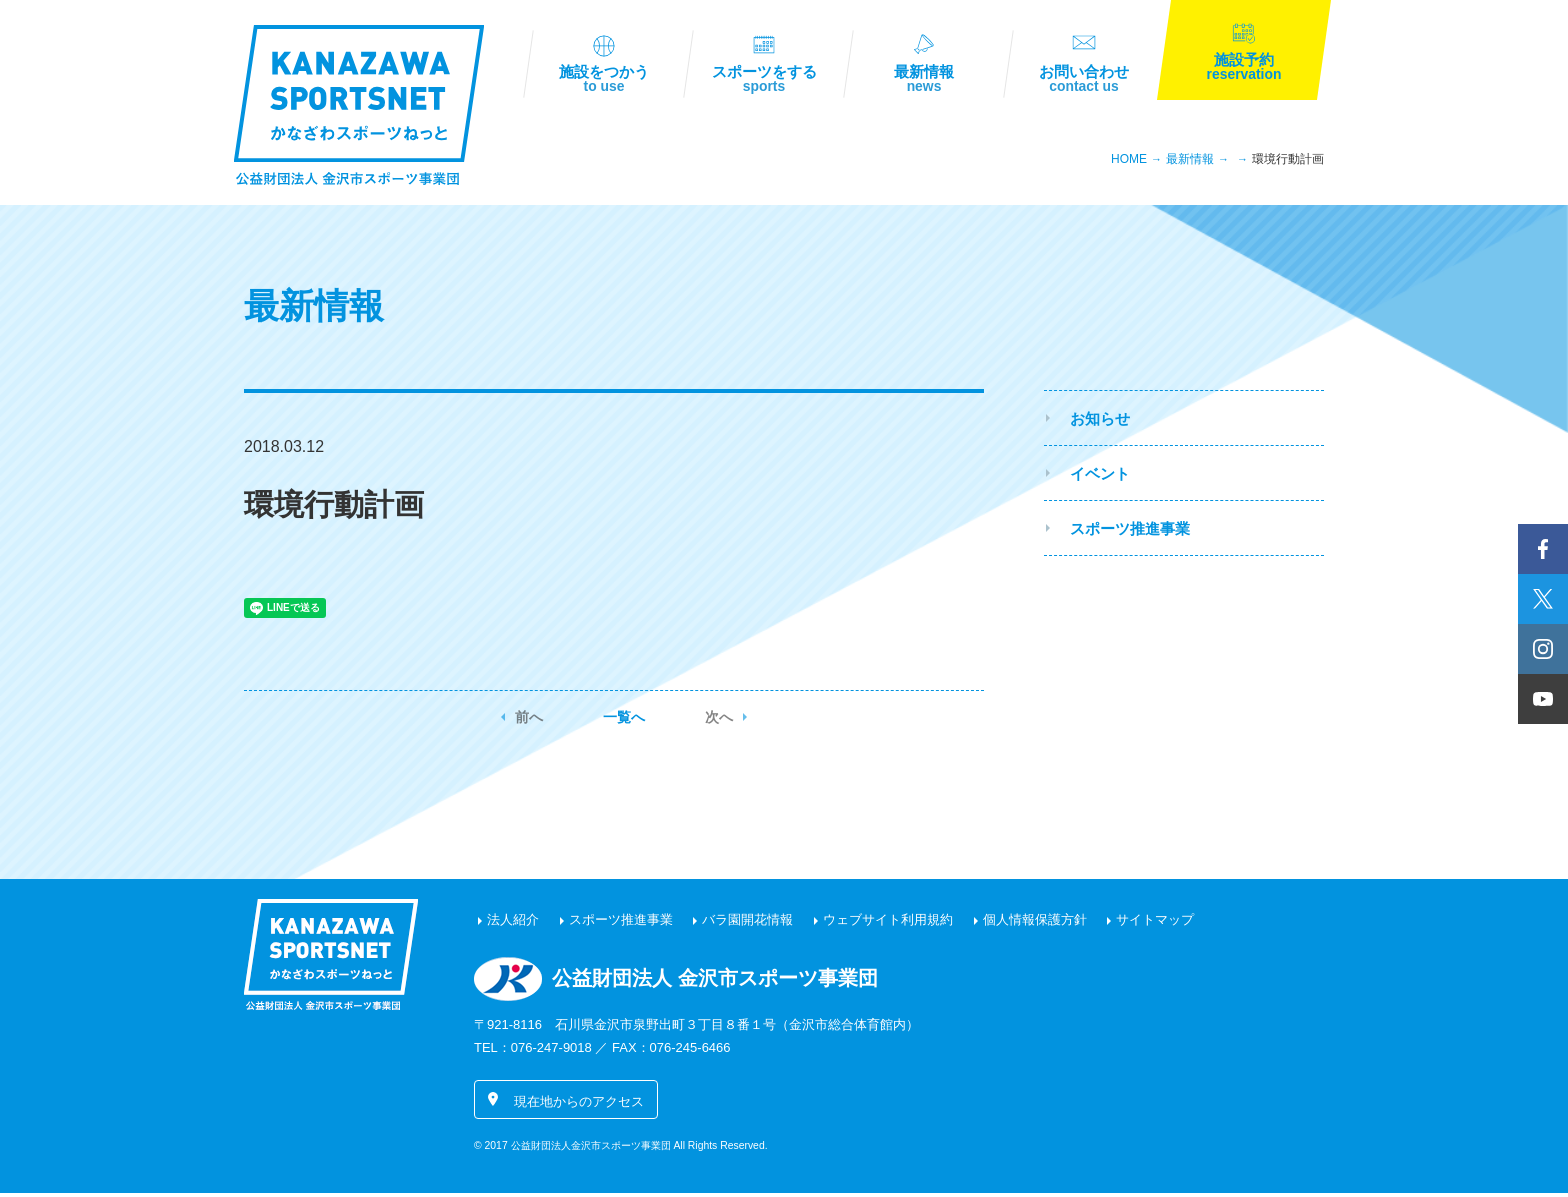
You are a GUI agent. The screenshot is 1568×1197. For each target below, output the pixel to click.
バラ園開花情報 (747, 923)
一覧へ (624, 721)
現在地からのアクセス (579, 1105)
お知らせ (1100, 421)
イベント (1100, 476)
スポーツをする (764, 81)
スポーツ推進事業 (1130, 531)
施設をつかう (604, 81)
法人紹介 (513, 923)
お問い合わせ (1084, 81)
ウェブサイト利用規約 (888, 923)
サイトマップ (1155, 923)
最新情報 (924, 81)
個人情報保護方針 (1035, 923)
